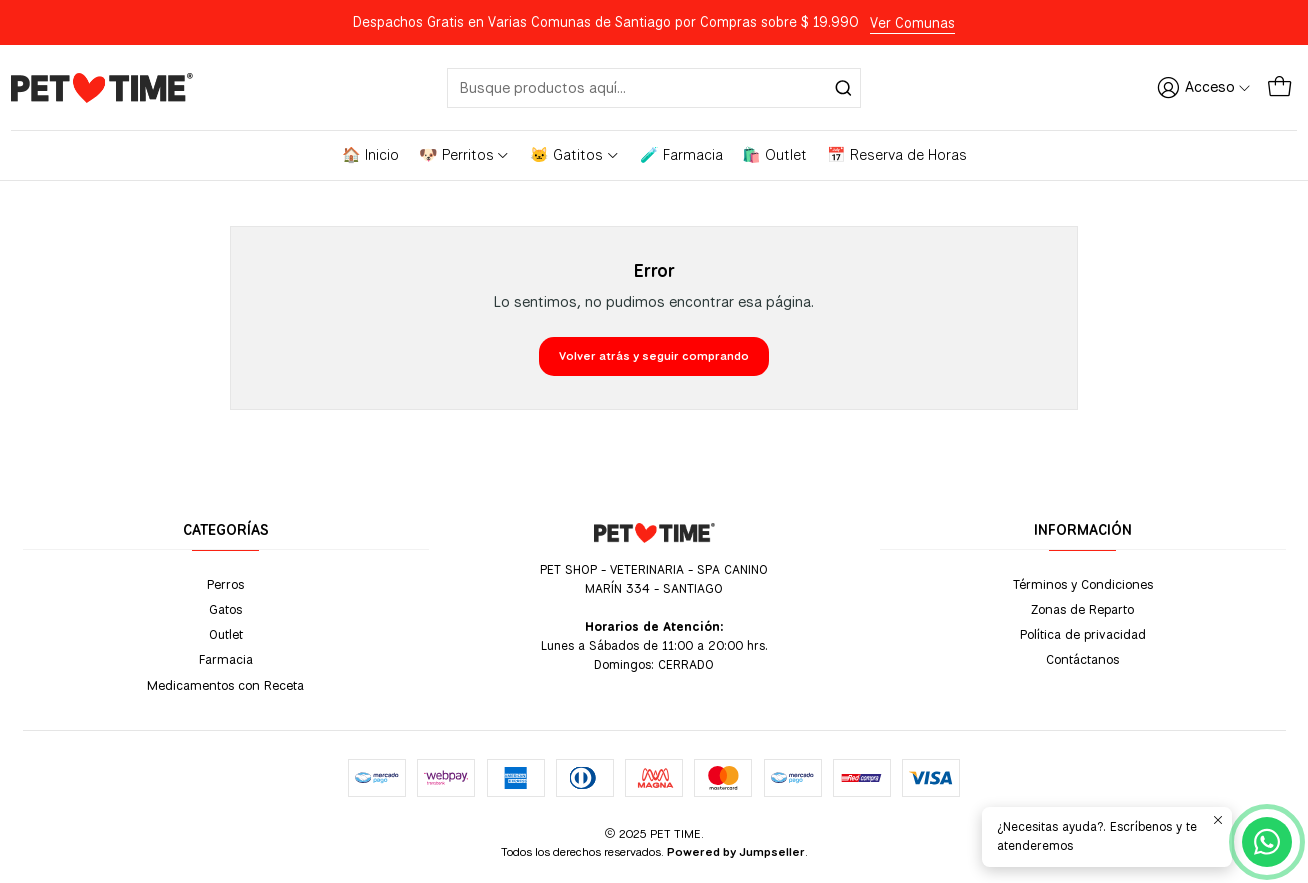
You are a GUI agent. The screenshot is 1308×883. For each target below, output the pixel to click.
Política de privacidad (1083, 634)
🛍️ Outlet (774, 155)
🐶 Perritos (465, 155)
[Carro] (1279, 87)
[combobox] (654, 88)
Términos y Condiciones (1083, 584)
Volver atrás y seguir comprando (654, 356)
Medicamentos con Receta (225, 685)
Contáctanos (1082, 659)
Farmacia (226, 659)
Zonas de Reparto (1082, 609)
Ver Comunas (912, 23)
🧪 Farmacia (681, 155)
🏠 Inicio (370, 155)
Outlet (226, 634)
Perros (225, 584)
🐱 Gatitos (575, 155)
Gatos (225, 609)
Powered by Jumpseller (736, 852)
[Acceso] (1204, 87)
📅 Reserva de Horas (897, 155)
